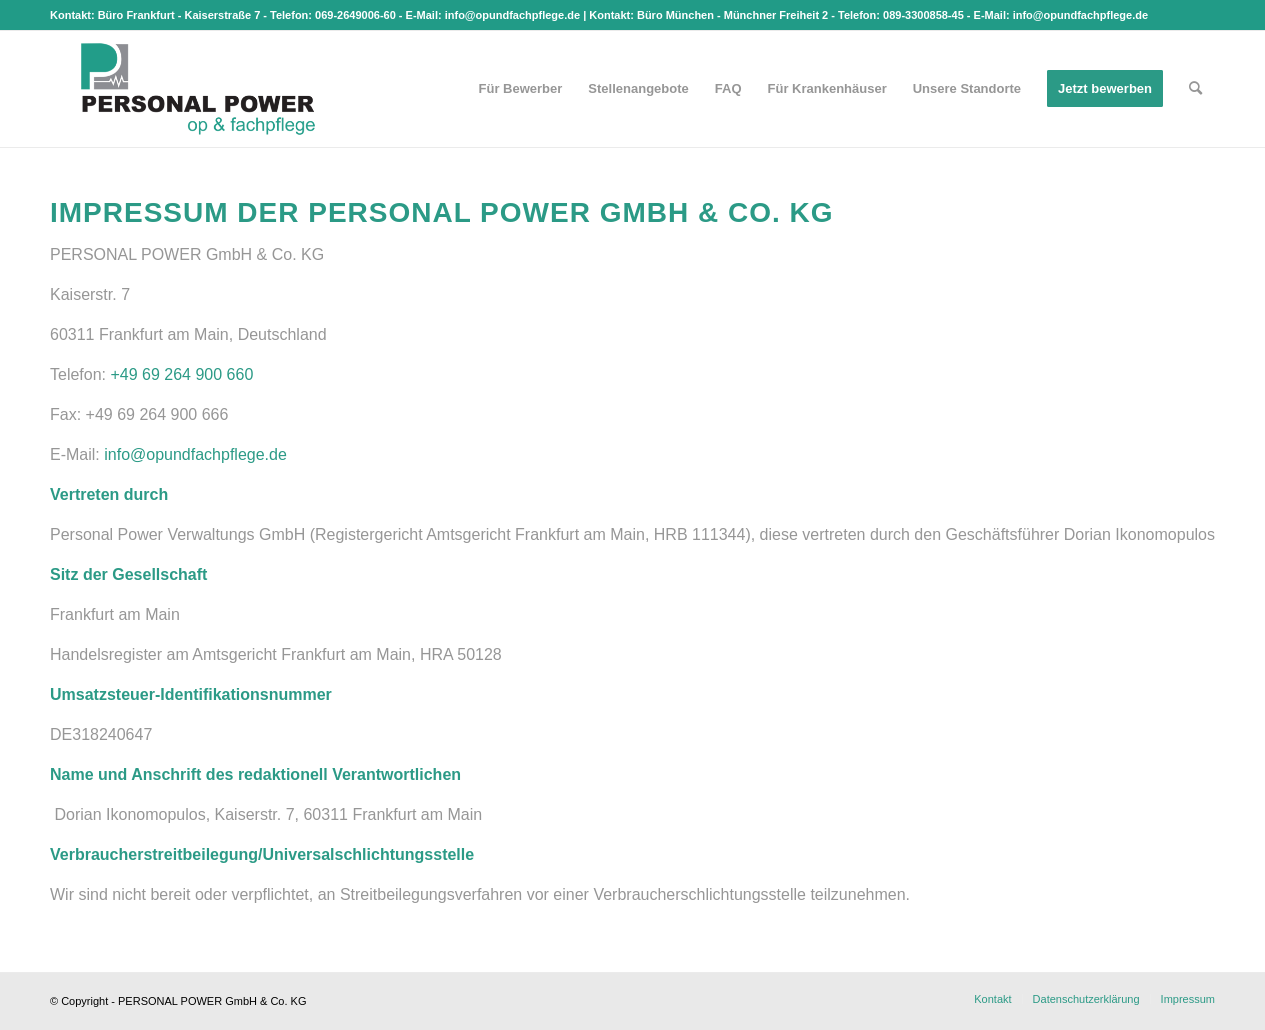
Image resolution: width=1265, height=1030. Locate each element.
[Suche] (1195, 89)
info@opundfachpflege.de (512, 15)
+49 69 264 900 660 (181, 374)
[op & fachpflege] (198, 89)
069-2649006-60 (355, 15)
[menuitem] (521, 89)
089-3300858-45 (923, 15)
